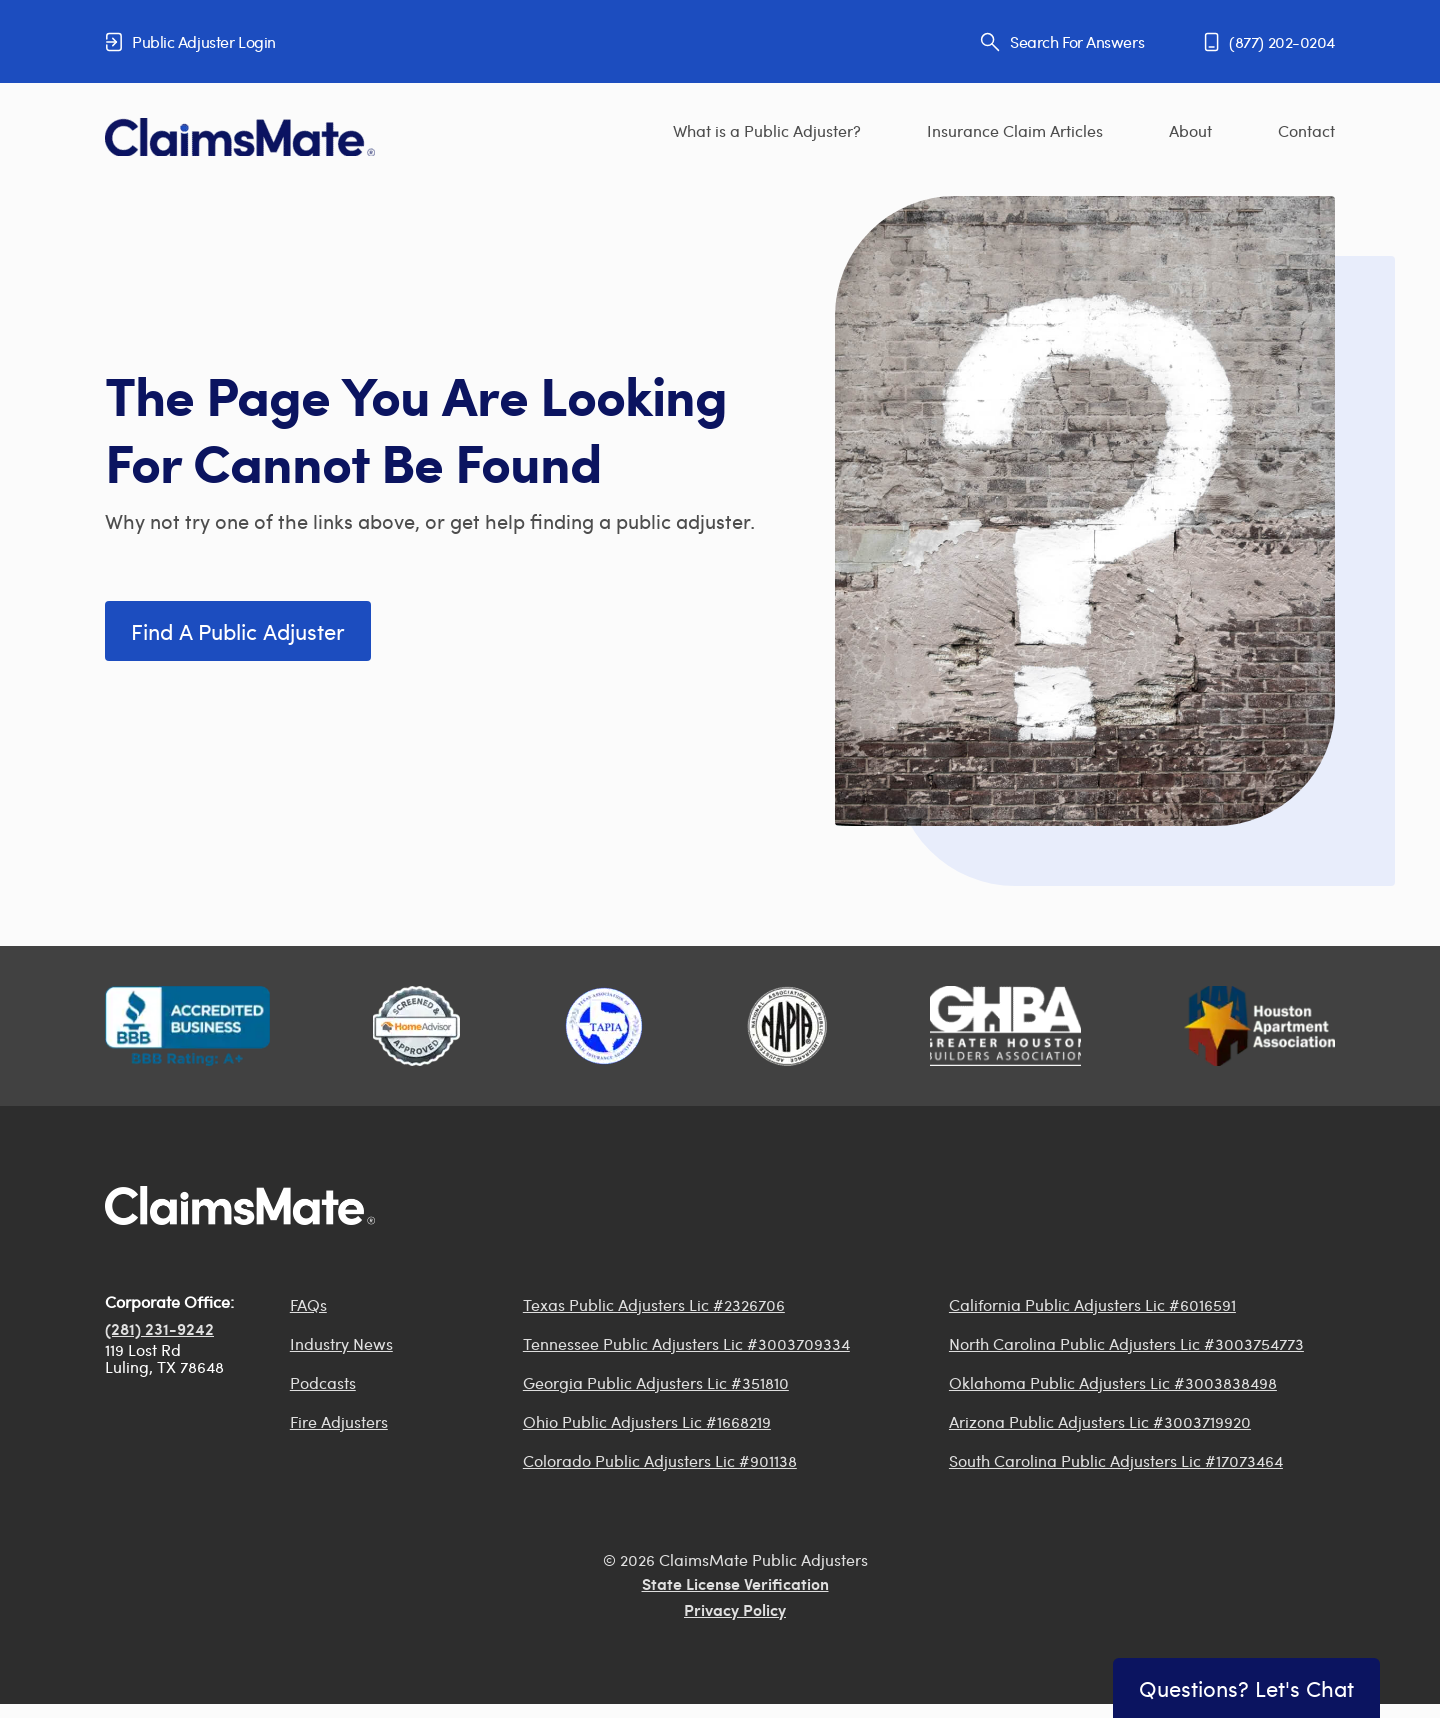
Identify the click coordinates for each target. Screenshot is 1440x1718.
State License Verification (735, 1586)
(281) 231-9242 (159, 1331)
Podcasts (323, 1382)
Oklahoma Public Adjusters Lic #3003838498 (1113, 1382)
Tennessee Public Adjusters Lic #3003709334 (686, 1343)
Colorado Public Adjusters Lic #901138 (660, 1460)
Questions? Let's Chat (1246, 1688)
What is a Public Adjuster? (767, 130)
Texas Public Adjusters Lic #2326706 (654, 1304)
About (1190, 130)
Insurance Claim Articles (1015, 130)
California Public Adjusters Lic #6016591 (1092, 1304)
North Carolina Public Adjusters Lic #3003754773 (1126, 1343)
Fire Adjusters (339, 1421)
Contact (1306, 130)
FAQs (308, 1304)
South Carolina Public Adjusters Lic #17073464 (1116, 1460)
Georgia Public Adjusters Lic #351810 (656, 1382)
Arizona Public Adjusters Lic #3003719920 (1100, 1421)
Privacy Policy (735, 1612)
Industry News (341, 1343)
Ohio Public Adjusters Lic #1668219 (647, 1421)
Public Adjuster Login (190, 41)
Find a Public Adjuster (238, 631)
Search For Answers (1062, 41)
